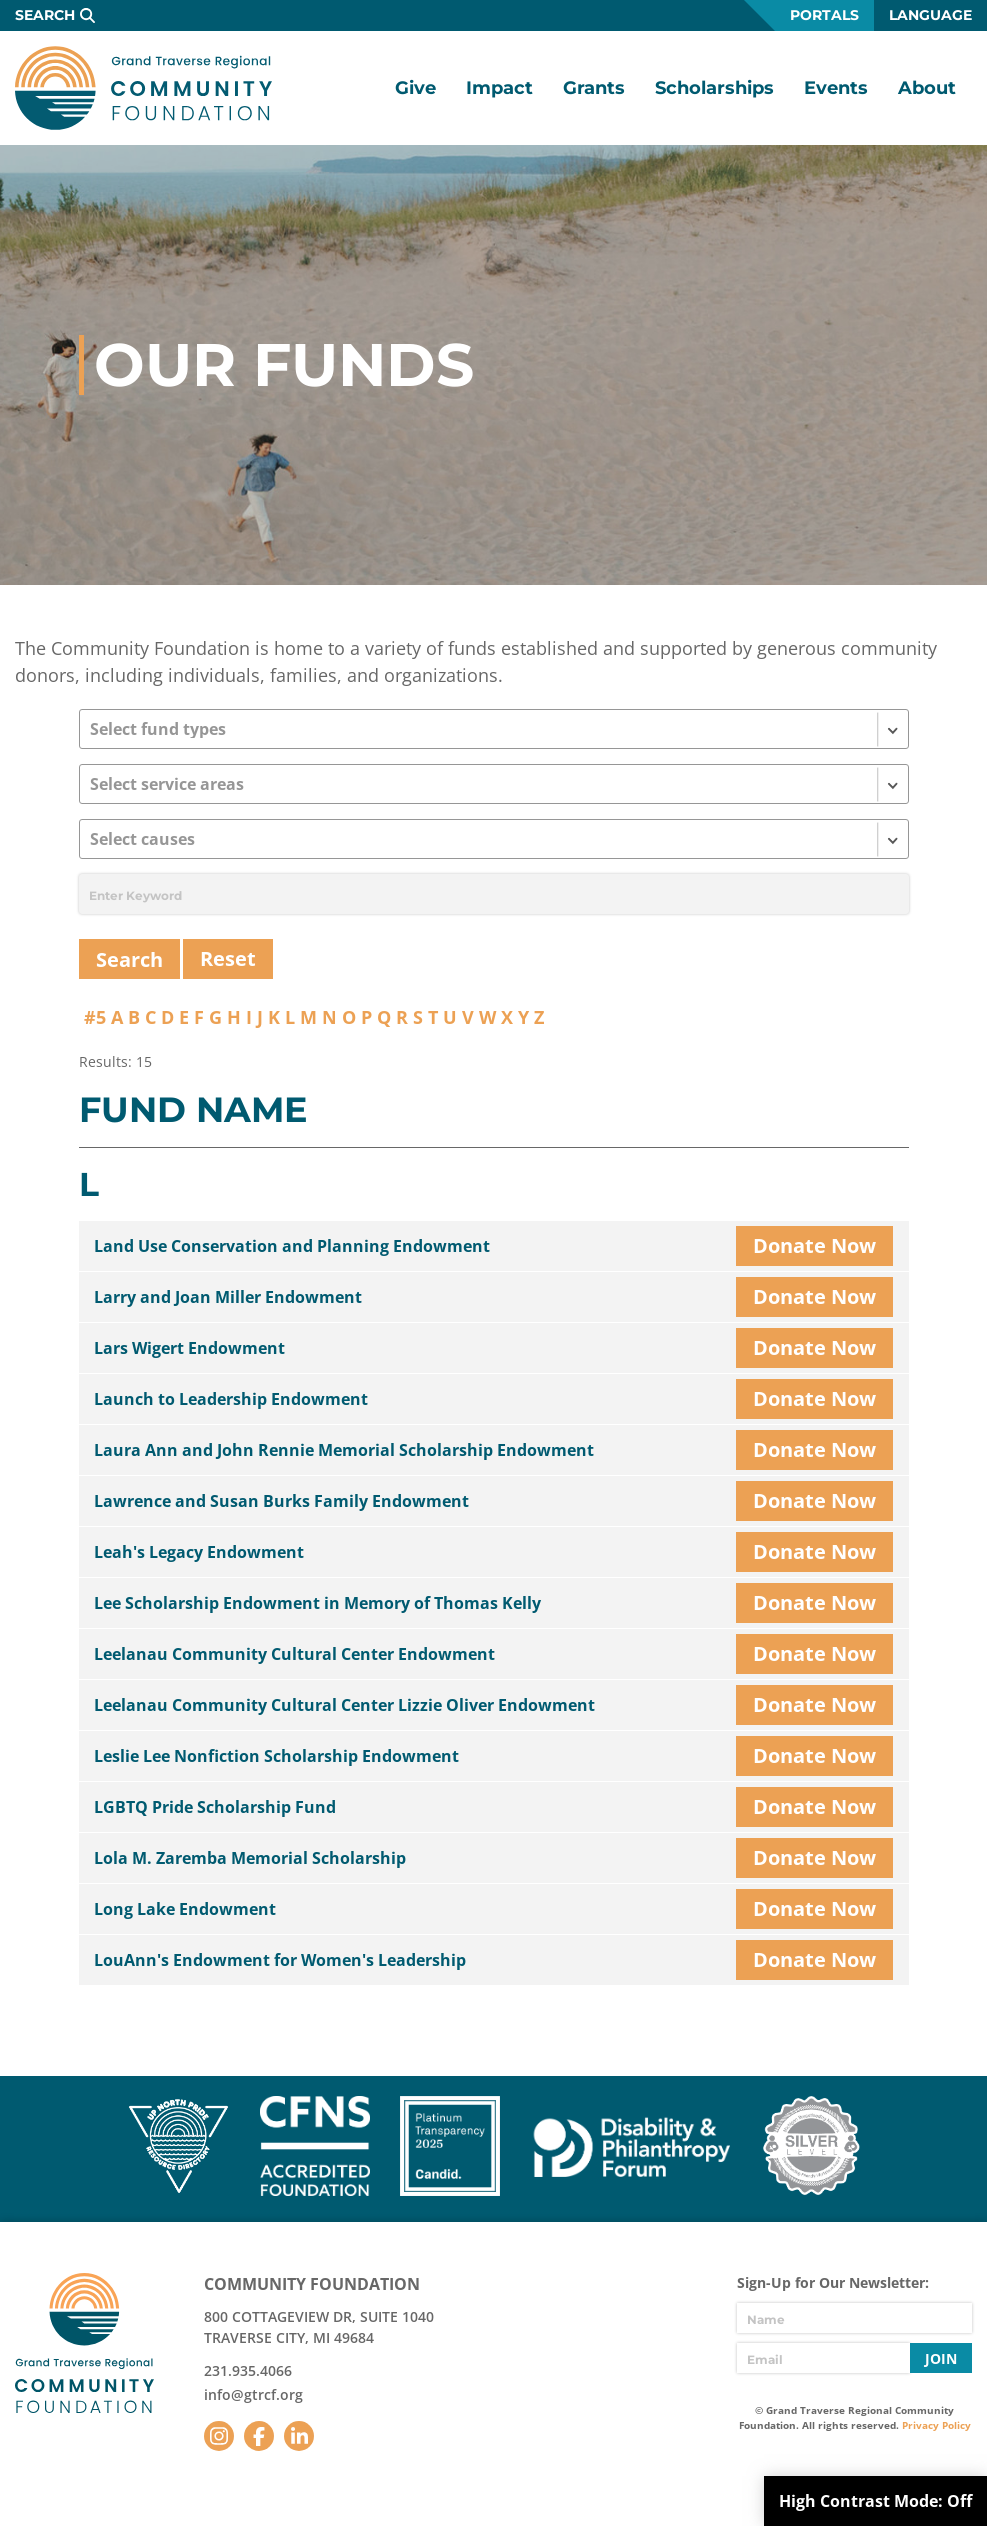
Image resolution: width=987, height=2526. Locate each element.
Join (941, 2358)
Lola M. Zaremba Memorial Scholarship (250, 1858)
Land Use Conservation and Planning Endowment (292, 1246)
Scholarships (714, 88)
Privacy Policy (936, 2425)
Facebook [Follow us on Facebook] (259, 2436)
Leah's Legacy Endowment (199, 1552)
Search (45, 15)
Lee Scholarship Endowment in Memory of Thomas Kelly (317, 1603)
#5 (95, 1017)
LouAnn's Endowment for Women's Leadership (280, 1960)
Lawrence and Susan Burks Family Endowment (281, 1501)
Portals (824, 15)
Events (836, 88)
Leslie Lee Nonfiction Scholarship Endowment (276, 1756)
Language (930, 15)
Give (415, 88)
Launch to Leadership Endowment (231, 1399)
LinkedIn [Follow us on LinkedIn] (299, 2436)
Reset (228, 958)
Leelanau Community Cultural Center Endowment (294, 1654)
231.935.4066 (248, 2370)
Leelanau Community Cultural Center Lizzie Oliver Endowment (344, 1705)
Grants (594, 88)
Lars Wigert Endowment (189, 1348)
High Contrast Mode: (875, 2501)
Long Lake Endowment (185, 1909)
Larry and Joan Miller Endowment (228, 1297)
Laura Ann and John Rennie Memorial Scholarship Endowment (344, 1450)
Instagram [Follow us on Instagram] (219, 2436)
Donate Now (814, 1245)
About (927, 88)
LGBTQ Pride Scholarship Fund (215, 1807)
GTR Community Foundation (143, 88)
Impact (499, 88)
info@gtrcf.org (253, 2394)
